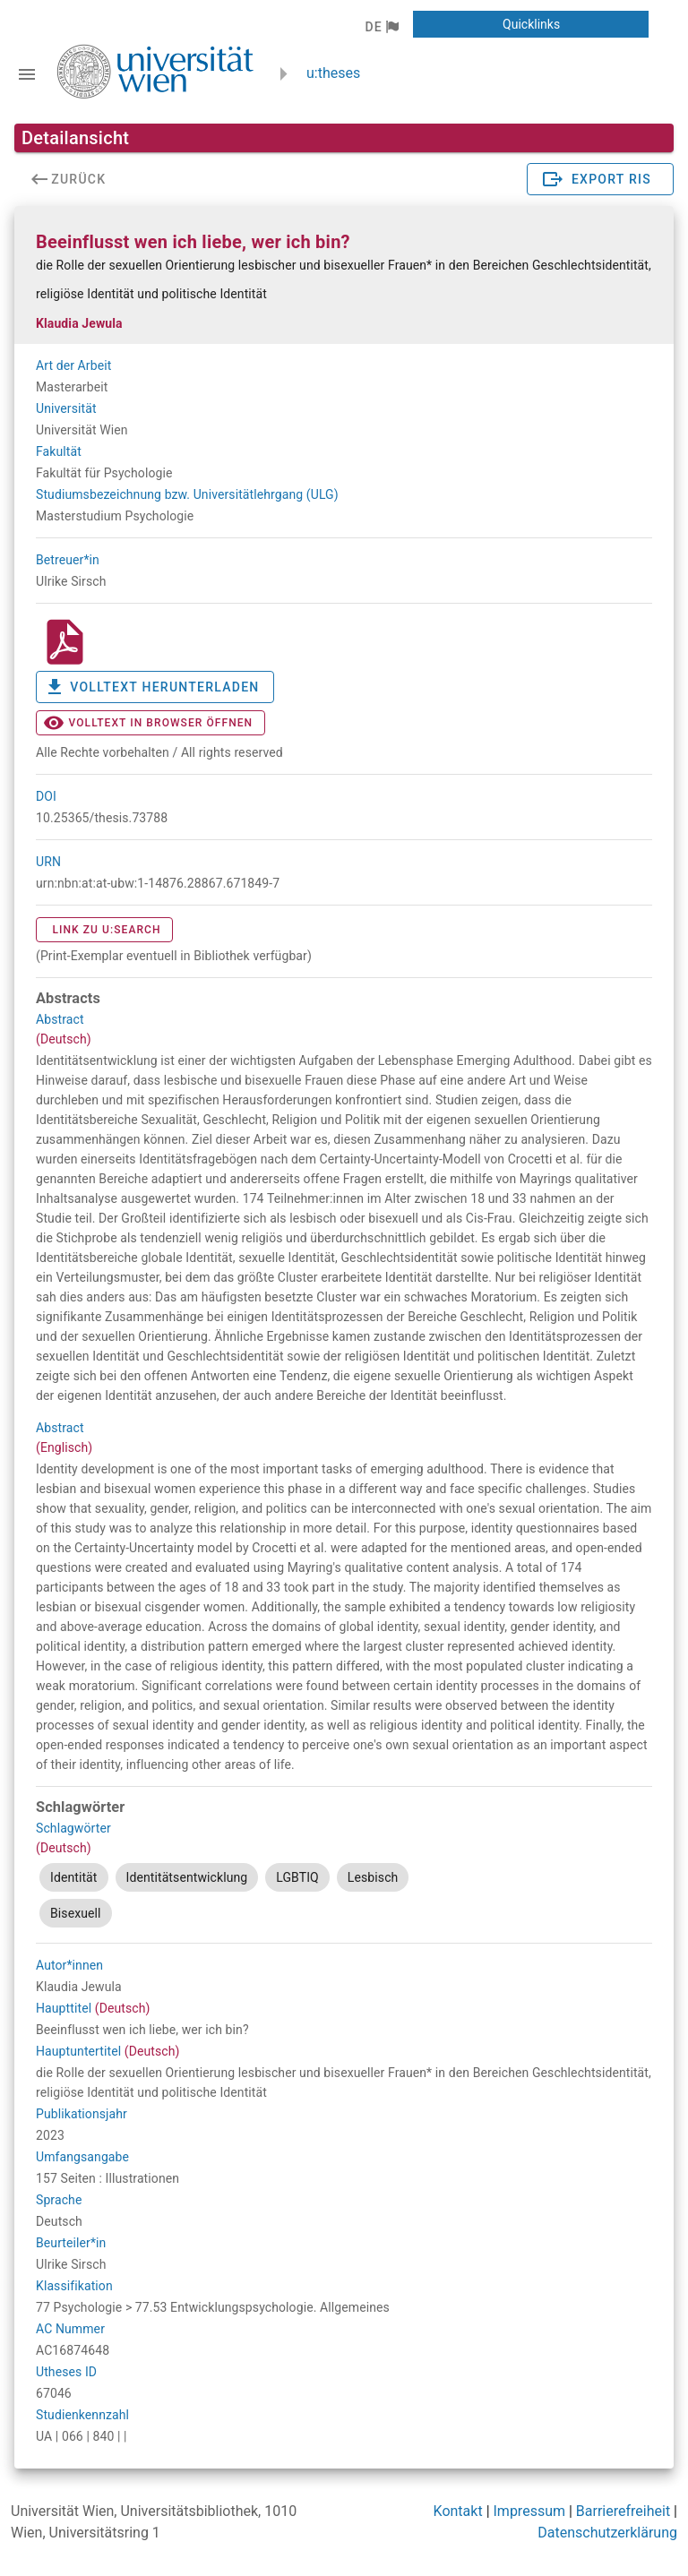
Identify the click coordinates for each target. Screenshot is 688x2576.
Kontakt (458, 2511)
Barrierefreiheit (623, 2511)
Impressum (530, 2511)
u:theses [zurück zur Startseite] (333, 73)
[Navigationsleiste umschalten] (27, 74)
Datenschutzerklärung (607, 2532)
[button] (381, 27)
